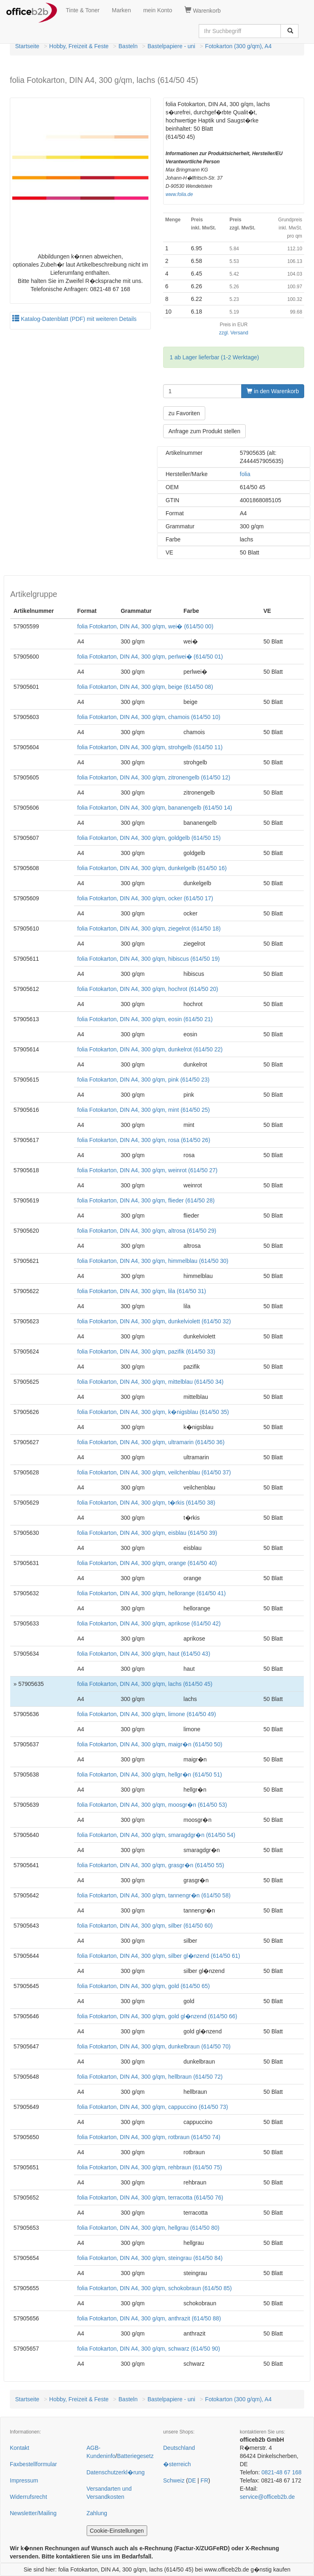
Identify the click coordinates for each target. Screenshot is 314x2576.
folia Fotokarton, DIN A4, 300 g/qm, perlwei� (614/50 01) (150, 656)
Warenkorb (202, 10)
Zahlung (97, 2513)
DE (192, 2480)
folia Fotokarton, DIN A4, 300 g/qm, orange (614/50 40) (147, 1563)
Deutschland (179, 2448)
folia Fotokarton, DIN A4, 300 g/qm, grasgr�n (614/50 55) (150, 1865)
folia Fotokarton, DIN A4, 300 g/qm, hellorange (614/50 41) (151, 1593)
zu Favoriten (184, 413)
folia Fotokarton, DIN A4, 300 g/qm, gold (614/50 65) (143, 1986)
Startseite (27, 46)
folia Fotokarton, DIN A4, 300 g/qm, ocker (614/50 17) (145, 898)
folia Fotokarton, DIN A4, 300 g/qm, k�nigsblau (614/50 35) (153, 1412)
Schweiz (173, 2480)
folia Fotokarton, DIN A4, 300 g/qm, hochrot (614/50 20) (147, 989)
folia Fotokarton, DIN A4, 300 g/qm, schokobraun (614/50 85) (154, 2288)
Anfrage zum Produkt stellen (204, 431)
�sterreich (177, 2464)
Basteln (128, 46)
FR (205, 2480)
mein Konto (157, 10)
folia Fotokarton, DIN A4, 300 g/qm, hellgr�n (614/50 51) (149, 1774)
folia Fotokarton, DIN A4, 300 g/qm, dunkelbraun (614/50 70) (154, 2046)
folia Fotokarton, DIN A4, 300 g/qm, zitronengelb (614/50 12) (153, 777)
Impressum (24, 2480)
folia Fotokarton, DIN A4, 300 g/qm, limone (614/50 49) (146, 1714)
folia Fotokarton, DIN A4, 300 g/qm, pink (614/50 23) (143, 1079)
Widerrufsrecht (28, 2497)
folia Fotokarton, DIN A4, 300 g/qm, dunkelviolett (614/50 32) (154, 1321)
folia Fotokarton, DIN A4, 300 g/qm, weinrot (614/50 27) (147, 1170)
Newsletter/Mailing (33, 2513)
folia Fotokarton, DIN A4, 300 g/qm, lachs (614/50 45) (145, 1684)
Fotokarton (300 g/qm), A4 (238, 46)
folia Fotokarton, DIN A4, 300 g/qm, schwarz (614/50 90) (148, 2348)
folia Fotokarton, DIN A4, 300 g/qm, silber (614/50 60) (145, 1925)
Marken (121, 10)
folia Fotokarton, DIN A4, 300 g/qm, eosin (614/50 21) (145, 1019)
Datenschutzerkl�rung (116, 2472)
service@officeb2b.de (267, 2497)
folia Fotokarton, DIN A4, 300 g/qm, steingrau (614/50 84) (150, 2258)
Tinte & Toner (83, 10)
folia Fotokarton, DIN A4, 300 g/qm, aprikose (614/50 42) (149, 1623)
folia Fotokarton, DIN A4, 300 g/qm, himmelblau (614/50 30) (153, 1261)
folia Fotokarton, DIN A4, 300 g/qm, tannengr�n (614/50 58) (154, 1895)
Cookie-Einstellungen (117, 2530)
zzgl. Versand (233, 333)
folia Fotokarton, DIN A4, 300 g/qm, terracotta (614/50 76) (150, 2197)
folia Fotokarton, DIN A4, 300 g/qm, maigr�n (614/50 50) (149, 1744)
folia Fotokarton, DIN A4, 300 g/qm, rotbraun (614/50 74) (148, 2137)
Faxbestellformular (33, 2464)
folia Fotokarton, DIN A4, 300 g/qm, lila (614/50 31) (141, 1291)
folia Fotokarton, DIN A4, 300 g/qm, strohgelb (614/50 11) (150, 747)
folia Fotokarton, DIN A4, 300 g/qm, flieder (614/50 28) (146, 1200)
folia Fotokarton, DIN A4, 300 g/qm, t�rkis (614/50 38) (146, 1502)
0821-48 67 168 (281, 2472)
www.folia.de (179, 194)
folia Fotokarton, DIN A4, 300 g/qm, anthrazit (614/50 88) (149, 2318)
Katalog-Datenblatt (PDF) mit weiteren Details (74, 319)
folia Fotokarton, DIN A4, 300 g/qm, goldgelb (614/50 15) (149, 838)
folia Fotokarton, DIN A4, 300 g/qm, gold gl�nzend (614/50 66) (157, 2016)
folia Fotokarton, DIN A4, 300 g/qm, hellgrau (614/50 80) (148, 2227)
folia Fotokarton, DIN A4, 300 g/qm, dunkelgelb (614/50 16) (152, 868)
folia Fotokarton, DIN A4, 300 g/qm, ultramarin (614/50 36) (150, 1442)
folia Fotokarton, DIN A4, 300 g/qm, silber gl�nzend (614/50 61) (158, 1956)
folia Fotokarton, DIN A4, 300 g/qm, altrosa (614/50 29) (146, 1230)
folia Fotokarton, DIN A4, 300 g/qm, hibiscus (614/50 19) (148, 958)
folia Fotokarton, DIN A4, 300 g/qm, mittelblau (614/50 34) (150, 1381)
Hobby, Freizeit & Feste (78, 46)
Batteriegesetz (135, 2456)
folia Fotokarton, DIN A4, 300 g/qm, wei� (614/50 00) (145, 626)
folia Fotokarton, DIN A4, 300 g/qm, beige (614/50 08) (145, 687)
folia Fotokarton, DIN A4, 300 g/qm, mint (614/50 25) (143, 1110)
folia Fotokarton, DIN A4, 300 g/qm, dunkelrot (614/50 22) (150, 1049)
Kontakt (19, 2448)
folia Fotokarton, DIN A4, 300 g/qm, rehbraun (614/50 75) (149, 2167)
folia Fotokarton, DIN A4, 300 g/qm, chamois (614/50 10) (148, 717)
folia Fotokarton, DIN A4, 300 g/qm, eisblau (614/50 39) (147, 1533)
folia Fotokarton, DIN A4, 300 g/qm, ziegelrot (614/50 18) (149, 928)
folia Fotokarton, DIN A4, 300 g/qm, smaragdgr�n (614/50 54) (156, 1835)
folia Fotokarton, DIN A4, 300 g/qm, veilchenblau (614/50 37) (154, 1472)
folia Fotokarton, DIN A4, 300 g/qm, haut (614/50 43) (143, 1653)
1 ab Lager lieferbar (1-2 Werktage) (214, 357)
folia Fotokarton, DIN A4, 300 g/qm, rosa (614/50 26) (143, 1140)
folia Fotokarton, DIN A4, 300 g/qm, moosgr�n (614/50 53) (152, 1804)
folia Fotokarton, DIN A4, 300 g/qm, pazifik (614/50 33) (146, 1351)
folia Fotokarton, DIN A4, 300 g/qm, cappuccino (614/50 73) (152, 2107)
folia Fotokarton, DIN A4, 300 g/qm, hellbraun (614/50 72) (150, 2076)
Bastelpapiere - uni (171, 46)
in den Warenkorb (273, 391)
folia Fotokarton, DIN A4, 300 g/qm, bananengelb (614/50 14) (154, 807)
